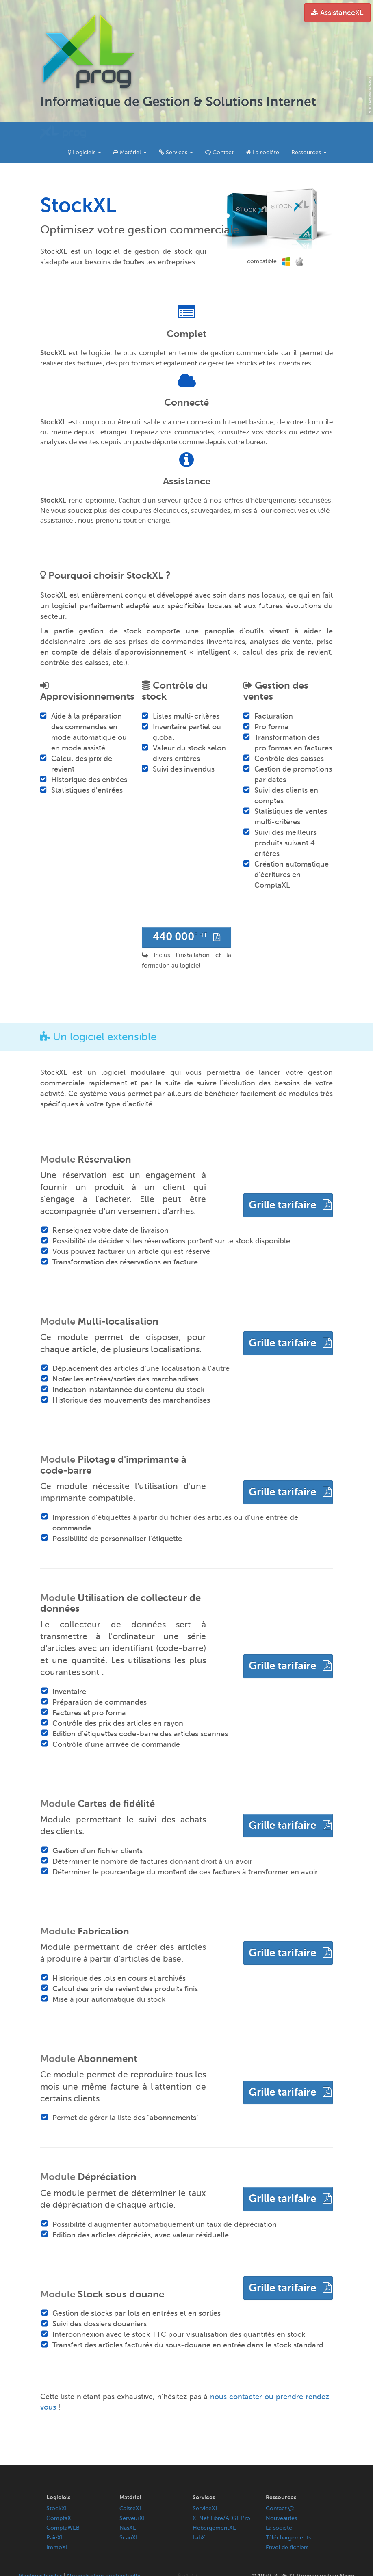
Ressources (309, 132)
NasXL (127, 2507)
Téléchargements (288, 2517)
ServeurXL (132, 2497)
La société (262, 132)
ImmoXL (57, 2527)
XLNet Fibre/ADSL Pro (221, 2497)
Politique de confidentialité (72, 2563)
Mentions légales (40, 2555)
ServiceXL (205, 2488)
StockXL (57, 2488)
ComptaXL (60, 2497)
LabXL (200, 2517)
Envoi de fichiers (287, 2527)
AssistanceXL (337, 12)
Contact (219, 132)
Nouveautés (281, 2497)
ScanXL (129, 2517)
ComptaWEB (63, 2507)
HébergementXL (214, 2507)
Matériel (130, 132)
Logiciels (84, 132)
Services (176, 132)
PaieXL (55, 2517)
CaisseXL (130, 2488)
